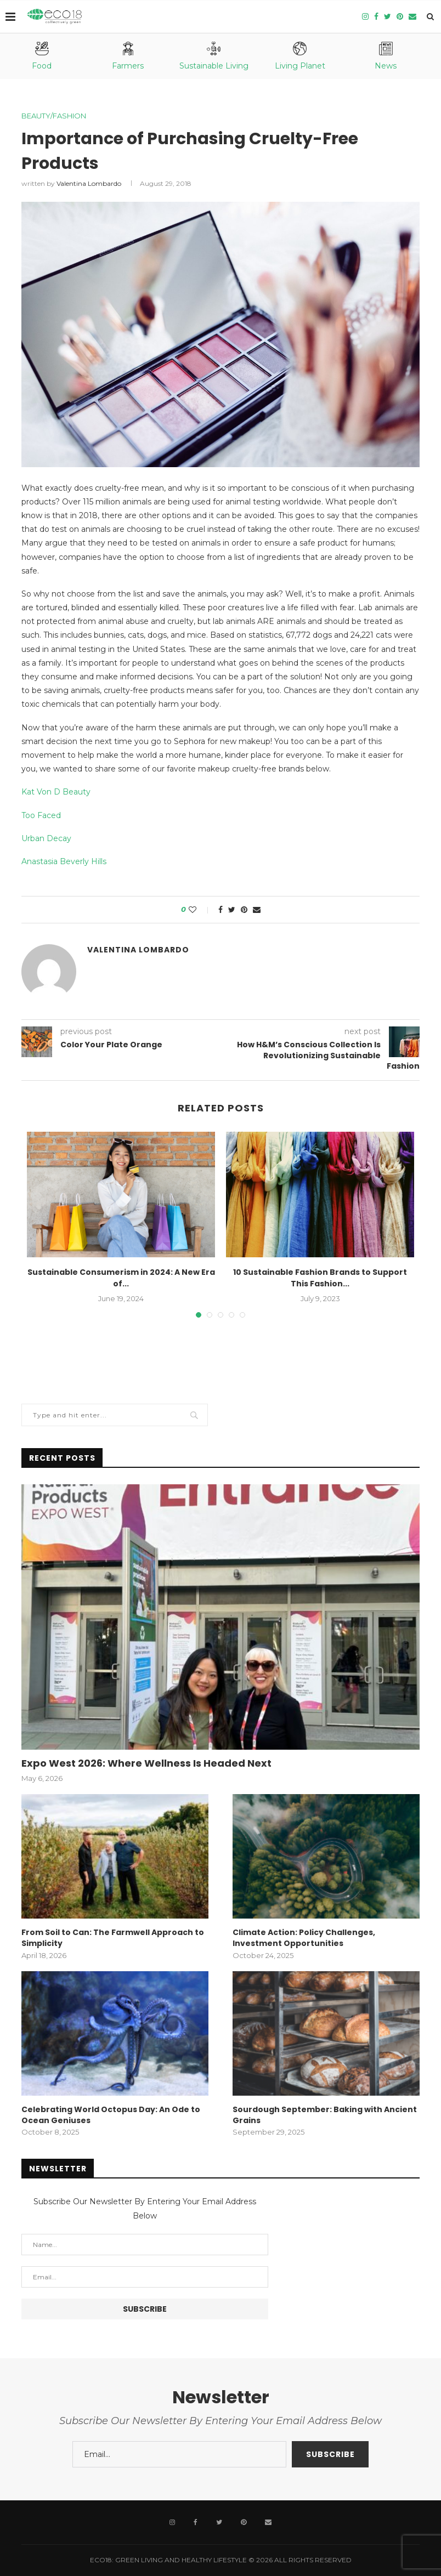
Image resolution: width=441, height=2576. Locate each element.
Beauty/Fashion (53, 116)
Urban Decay (46, 838)
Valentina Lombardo (88, 183)
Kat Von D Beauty (56, 792)
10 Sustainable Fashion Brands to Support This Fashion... (320, 1278)
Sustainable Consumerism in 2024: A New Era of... (121, 1278)
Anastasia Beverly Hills (63, 861)
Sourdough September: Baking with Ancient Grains (325, 2115)
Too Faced (41, 815)
